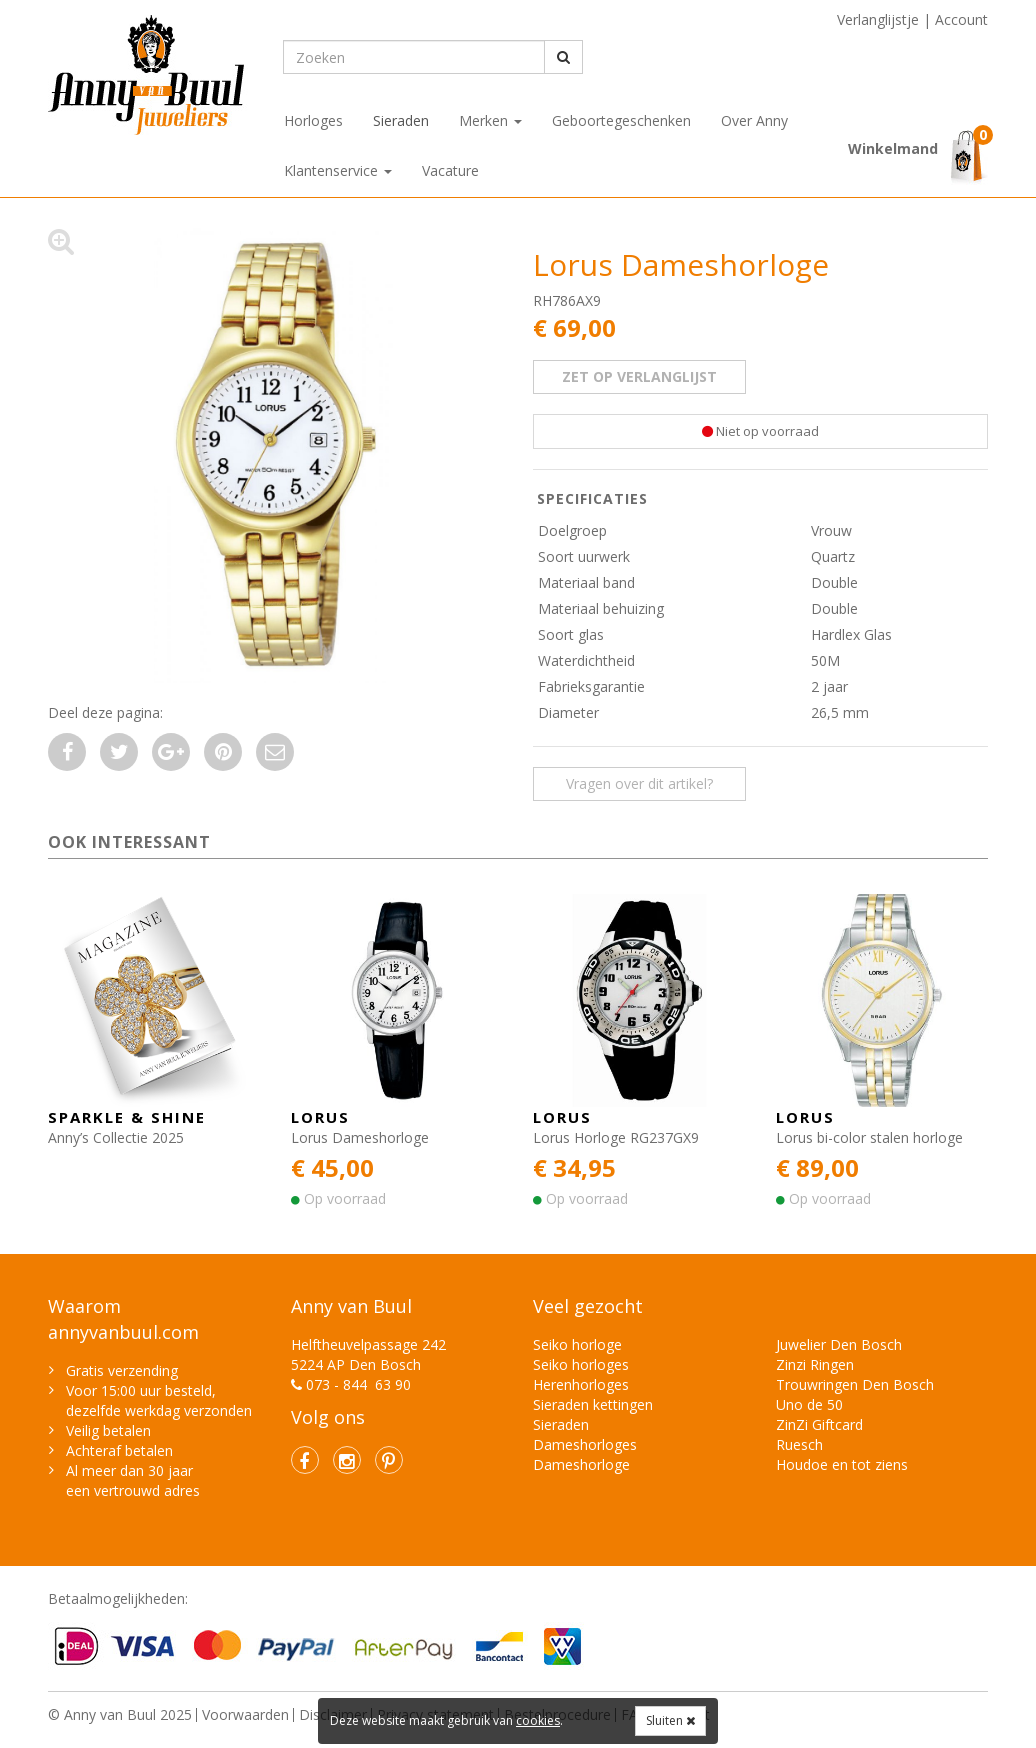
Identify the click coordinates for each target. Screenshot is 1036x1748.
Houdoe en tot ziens (842, 1464)
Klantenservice (338, 170)
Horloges (313, 120)
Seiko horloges (581, 1364)
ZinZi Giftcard (819, 1424)
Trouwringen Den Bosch (855, 1384)
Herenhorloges (581, 1384)
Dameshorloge (581, 1464)
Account (961, 19)
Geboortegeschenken (621, 120)
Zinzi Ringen (815, 1364)
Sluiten (670, 1720)
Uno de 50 (809, 1404)
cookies (538, 1720)
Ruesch (799, 1444)
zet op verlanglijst (639, 376)
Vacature (450, 170)
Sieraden (401, 120)
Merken (490, 120)
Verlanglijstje (878, 19)
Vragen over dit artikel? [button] (639, 783)
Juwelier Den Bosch (839, 1344)
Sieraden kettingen (593, 1404)
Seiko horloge (577, 1344)
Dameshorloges (585, 1444)
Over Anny (754, 120)
